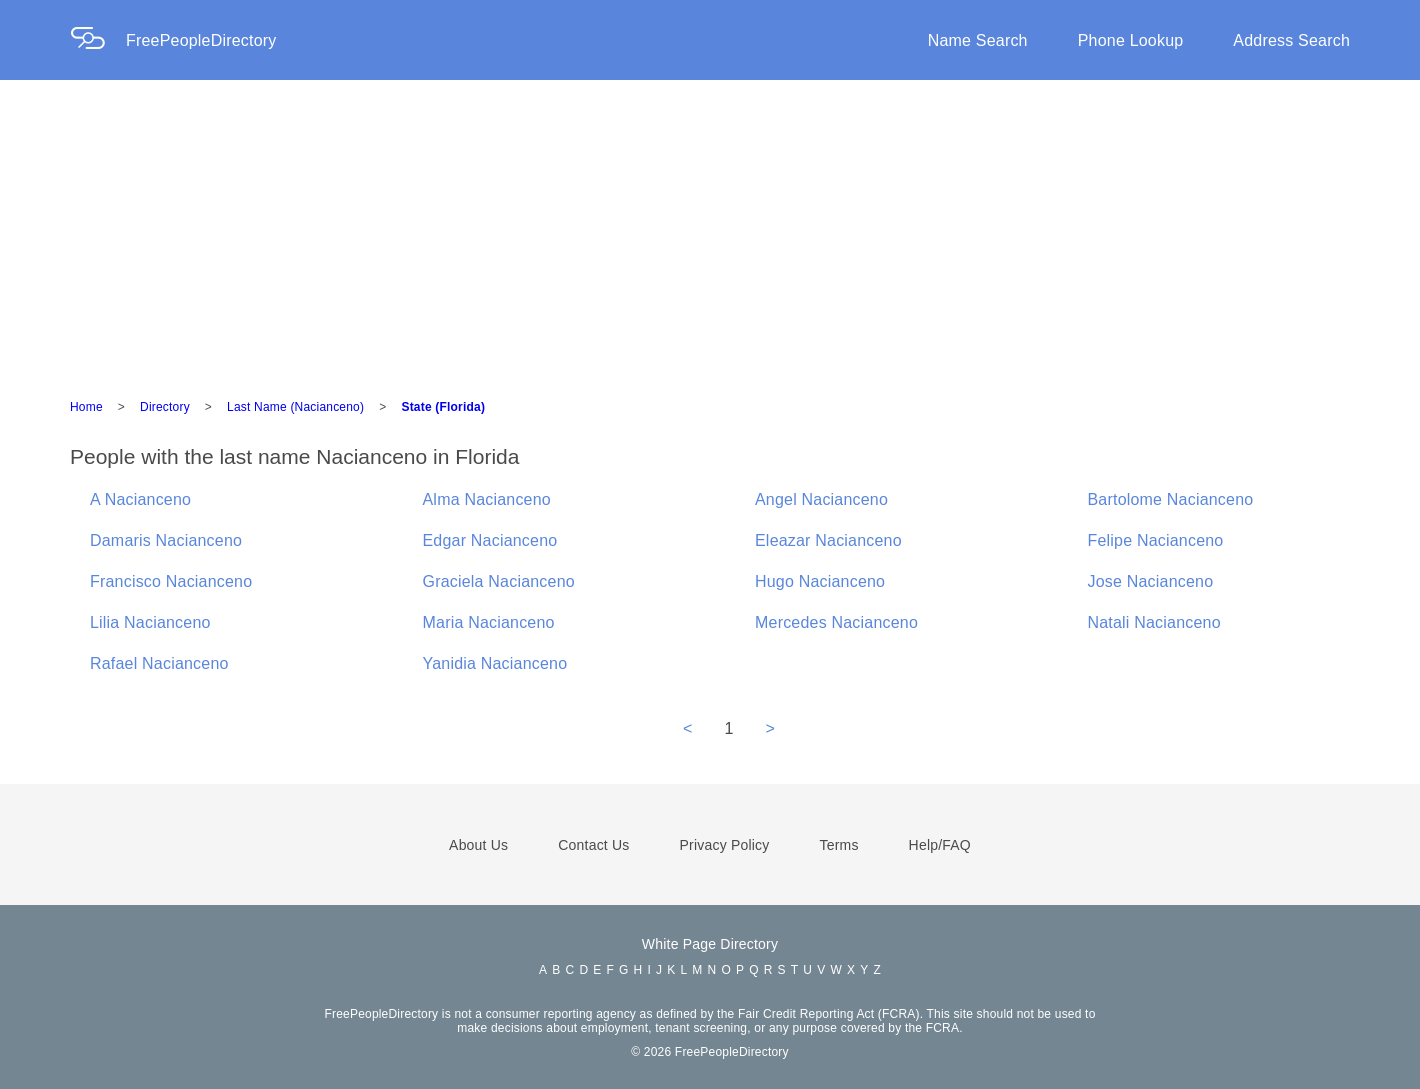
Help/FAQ (940, 845)
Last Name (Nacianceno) (295, 407)
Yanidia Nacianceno (495, 663)
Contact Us (593, 845)
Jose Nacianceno (1151, 581)
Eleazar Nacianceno (828, 540)
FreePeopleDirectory (201, 40)
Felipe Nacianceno (1156, 540)
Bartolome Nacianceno (1171, 499)
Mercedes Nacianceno (836, 622)
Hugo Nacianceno (820, 581)
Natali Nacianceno (1154, 622)
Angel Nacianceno (821, 499)
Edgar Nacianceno (490, 540)
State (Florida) (443, 407)
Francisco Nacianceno (171, 581)
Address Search (1291, 40)
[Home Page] (98, 40)
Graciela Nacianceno (499, 581)
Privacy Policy (725, 845)
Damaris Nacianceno (166, 540)
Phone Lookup (1131, 40)
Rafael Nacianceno (159, 663)
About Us (478, 845)
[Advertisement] (710, 230)
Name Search (978, 40)
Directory (165, 407)
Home (86, 407)
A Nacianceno (140, 499)
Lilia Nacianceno (150, 622)
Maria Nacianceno (489, 622)
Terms (838, 845)
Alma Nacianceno (487, 499)
